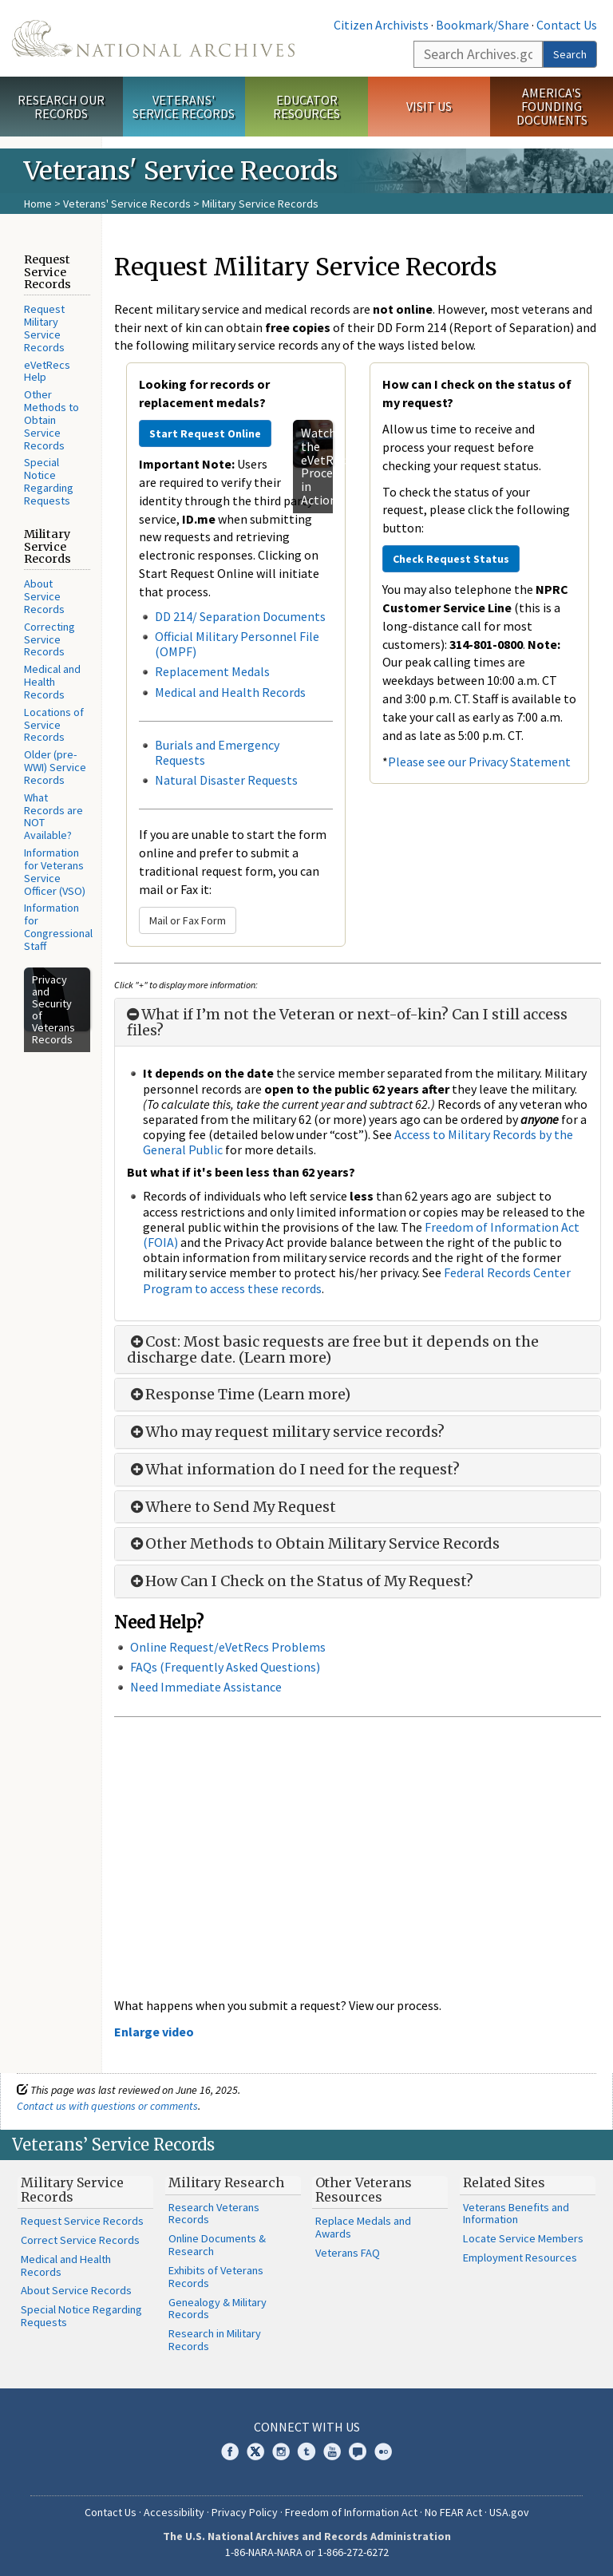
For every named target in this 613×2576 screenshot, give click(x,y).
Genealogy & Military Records (217, 2308)
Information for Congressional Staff (58, 926)
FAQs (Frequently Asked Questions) (225, 1667)
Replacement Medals (212, 671)
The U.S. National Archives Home (153, 38)
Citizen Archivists (381, 25)
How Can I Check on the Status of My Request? (300, 1581)
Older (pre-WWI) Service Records (55, 767)
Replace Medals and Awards (363, 2227)
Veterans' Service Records (183, 106)
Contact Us (566, 25)
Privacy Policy (245, 2512)
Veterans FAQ (347, 2253)
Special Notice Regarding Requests (48, 481)
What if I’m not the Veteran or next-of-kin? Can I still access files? (347, 1023)
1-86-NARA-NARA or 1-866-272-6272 (307, 2552)
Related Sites (504, 2182)
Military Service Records (72, 2189)
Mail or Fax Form (187, 920)
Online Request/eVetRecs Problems (228, 1647)
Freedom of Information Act (351, 2512)
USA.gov (509, 2512)
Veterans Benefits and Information (516, 2213)
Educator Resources (306, 106)
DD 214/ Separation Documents (240, 616)
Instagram (281, 2451)
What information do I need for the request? (293, 1470)
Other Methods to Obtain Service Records (51, 419)
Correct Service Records (80, 2240)
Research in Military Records (214, 2339)
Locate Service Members (523, 2238)
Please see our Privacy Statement (479, 762)
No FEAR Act (453, 2512)
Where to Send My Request (231, 1507)
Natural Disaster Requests (226, 780)
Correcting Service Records (49, 639)
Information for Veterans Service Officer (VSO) (54, 871)
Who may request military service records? (286, 1432)
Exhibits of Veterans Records (215, 2276)
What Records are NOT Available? (53, 816)
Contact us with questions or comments (107, 2106)
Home (38, 203)
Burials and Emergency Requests (217, 752)
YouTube (332, 2451)
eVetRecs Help (47, 371)
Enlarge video (154, 2032)
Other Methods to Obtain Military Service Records (313, 1544)
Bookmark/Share (482, 25)
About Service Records (44, 596)
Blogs (357, 2451)
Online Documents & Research (217, 2244)
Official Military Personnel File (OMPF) (237, 643)
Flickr (383, 2451)
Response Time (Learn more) (238, 1395)
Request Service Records (82, 2221)
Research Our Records (61, 106)
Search (570, 54)
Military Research (226, 2182)
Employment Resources (520, 2257)
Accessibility (174, 2512)
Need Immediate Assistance (206, 1687)
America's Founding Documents (551, 106)
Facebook (229, 2451)
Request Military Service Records (44, 328)
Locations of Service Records (54, 725)
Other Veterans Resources (363, 2189)
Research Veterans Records (213, 2213)
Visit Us (429, 106)
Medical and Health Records (52, 682)
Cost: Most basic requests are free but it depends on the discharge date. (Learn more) (333, 1350)
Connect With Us (307, 2427)
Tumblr (306, 2451)
